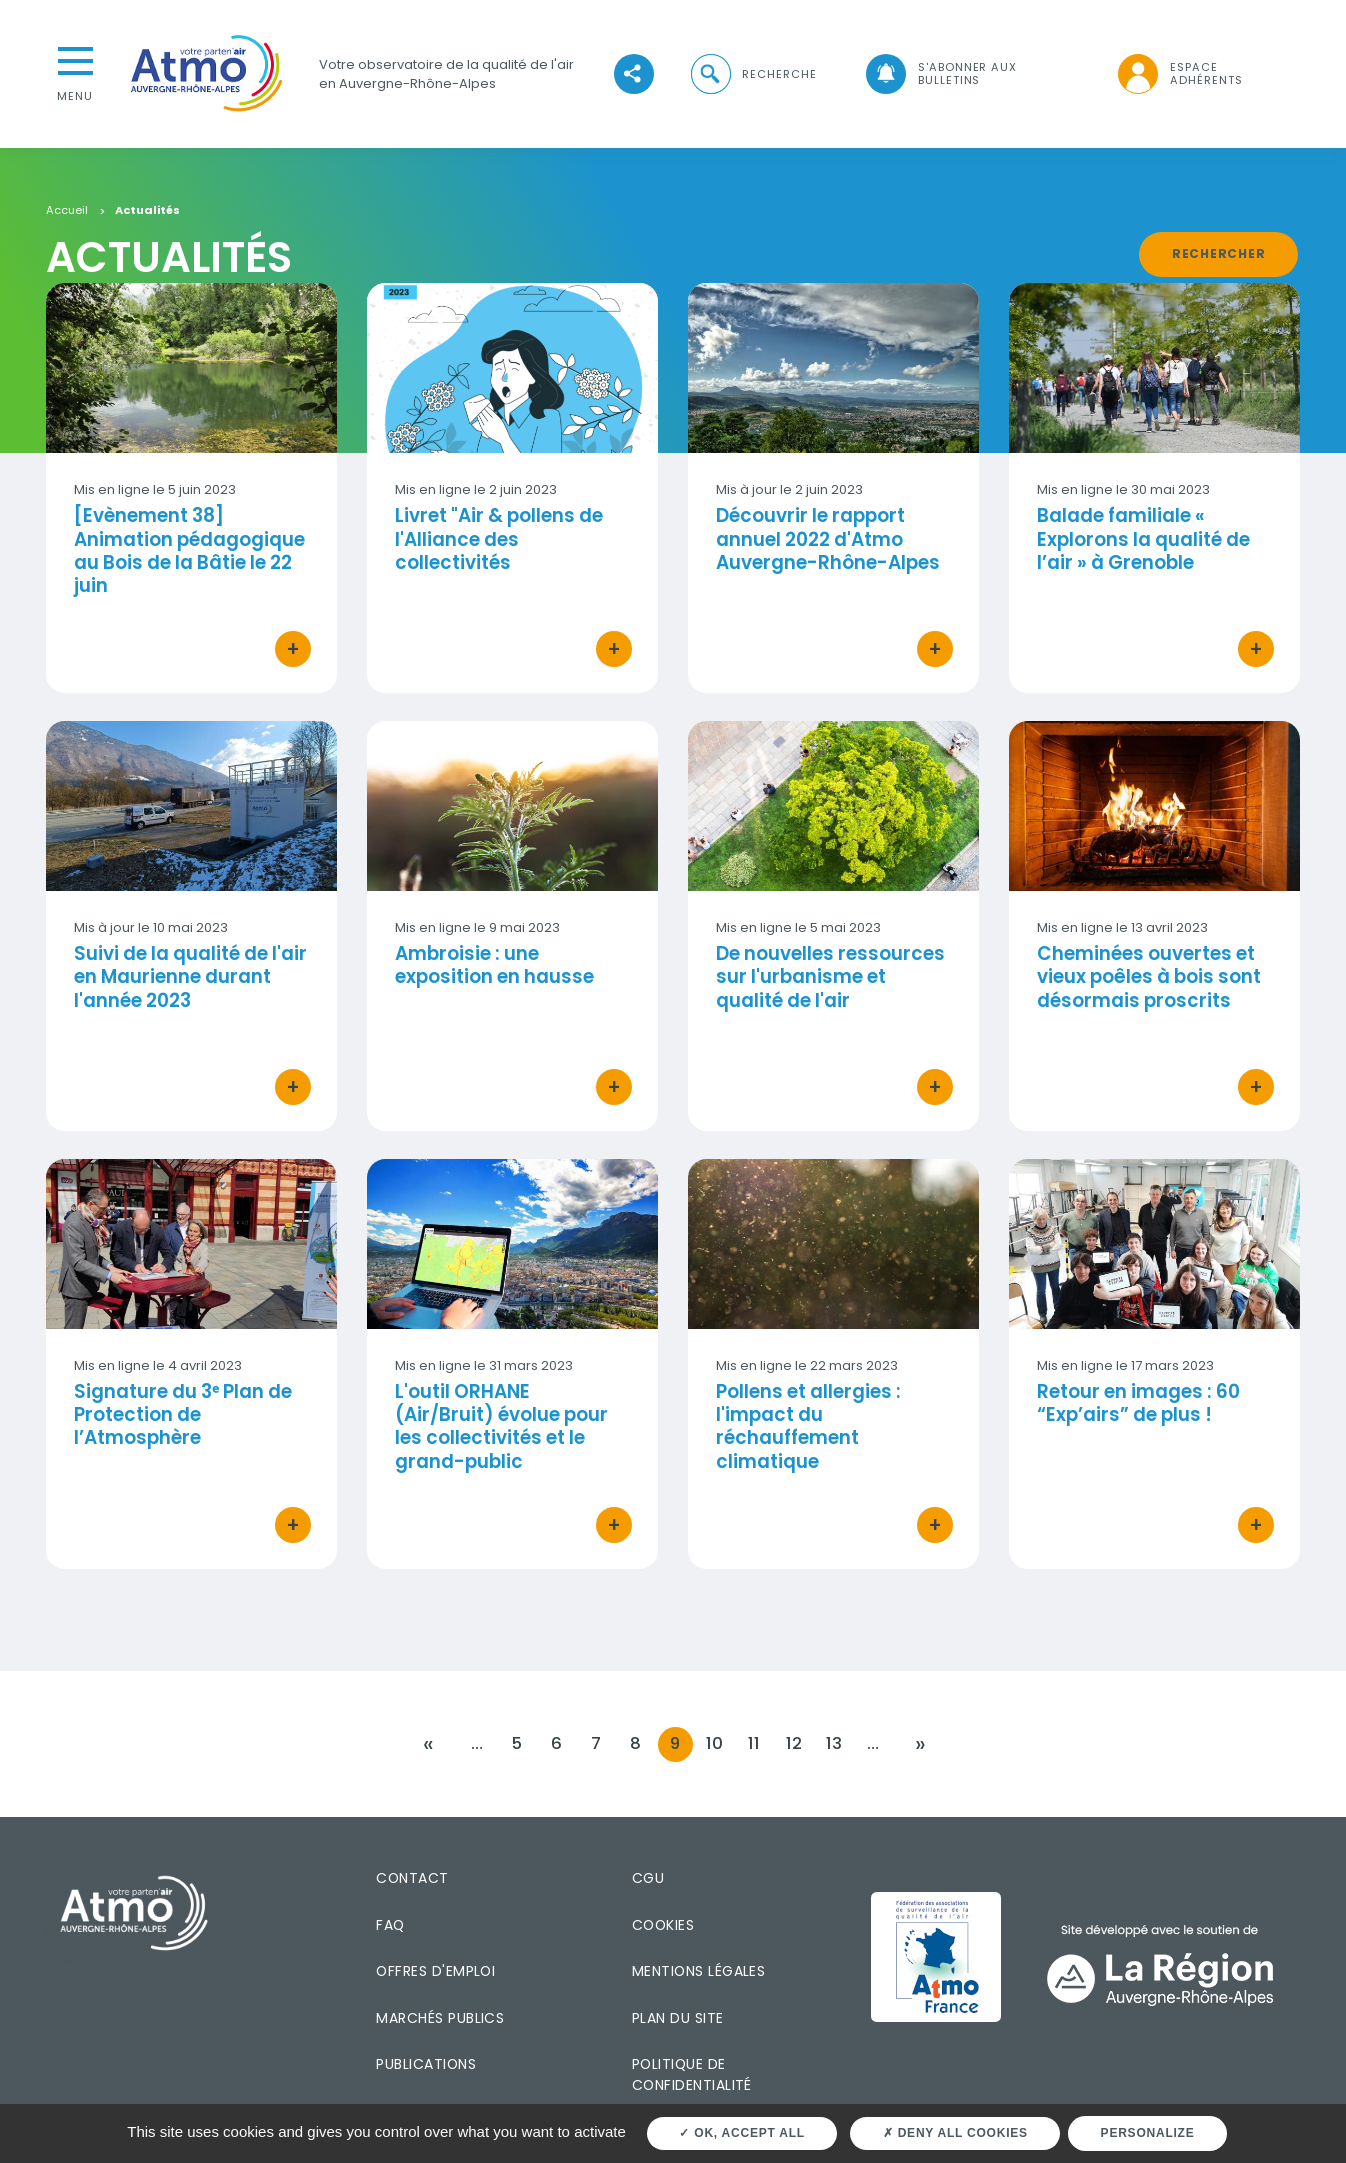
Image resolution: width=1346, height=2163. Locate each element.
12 (794, 1744)
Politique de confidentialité (692, 2074)
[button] (752, 74)
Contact (412, 1878)
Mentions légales (698, 1971)
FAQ (390, 1925)
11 (754, 1744)
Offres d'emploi (435, 1971)
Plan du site (678, 2017)
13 (834, 1744)
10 (714, 1744)
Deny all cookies (955, 2133)
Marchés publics (440, 2017)
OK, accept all (741, 2133)
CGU (648, 1878)
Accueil (67, 211)
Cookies (663, 1925)
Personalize (1148, 2133)
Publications (426, 2064)
